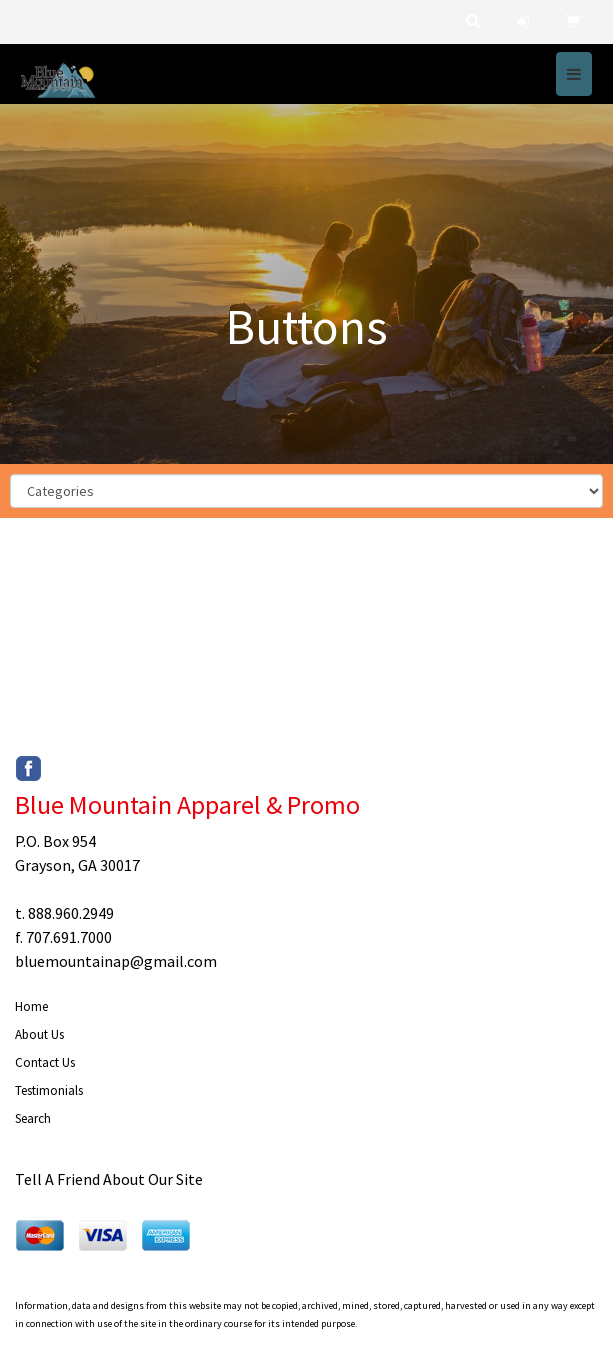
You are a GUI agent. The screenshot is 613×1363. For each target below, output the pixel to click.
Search (33, 1118)
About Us (39, 1034)
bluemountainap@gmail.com (116, 961)
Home (31, 1006)
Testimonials (49, 1090)
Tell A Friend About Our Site (109, 1179)
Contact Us (45, 1062)
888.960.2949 (71, 913)
